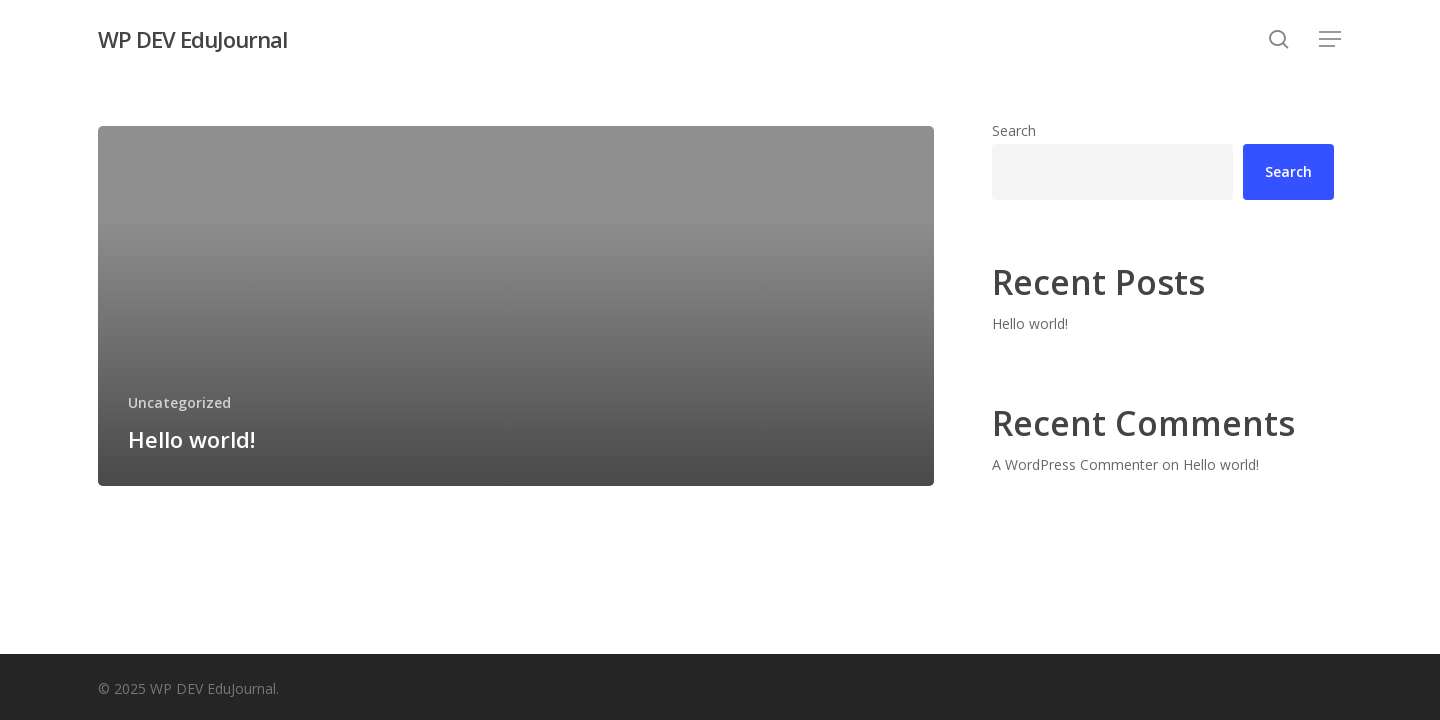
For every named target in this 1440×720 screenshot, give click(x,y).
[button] (1331, 39)
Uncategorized (179, 402)
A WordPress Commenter (1075, 464)
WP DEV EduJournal (192, 39)
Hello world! (1030, 323)
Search (1014, 130)
